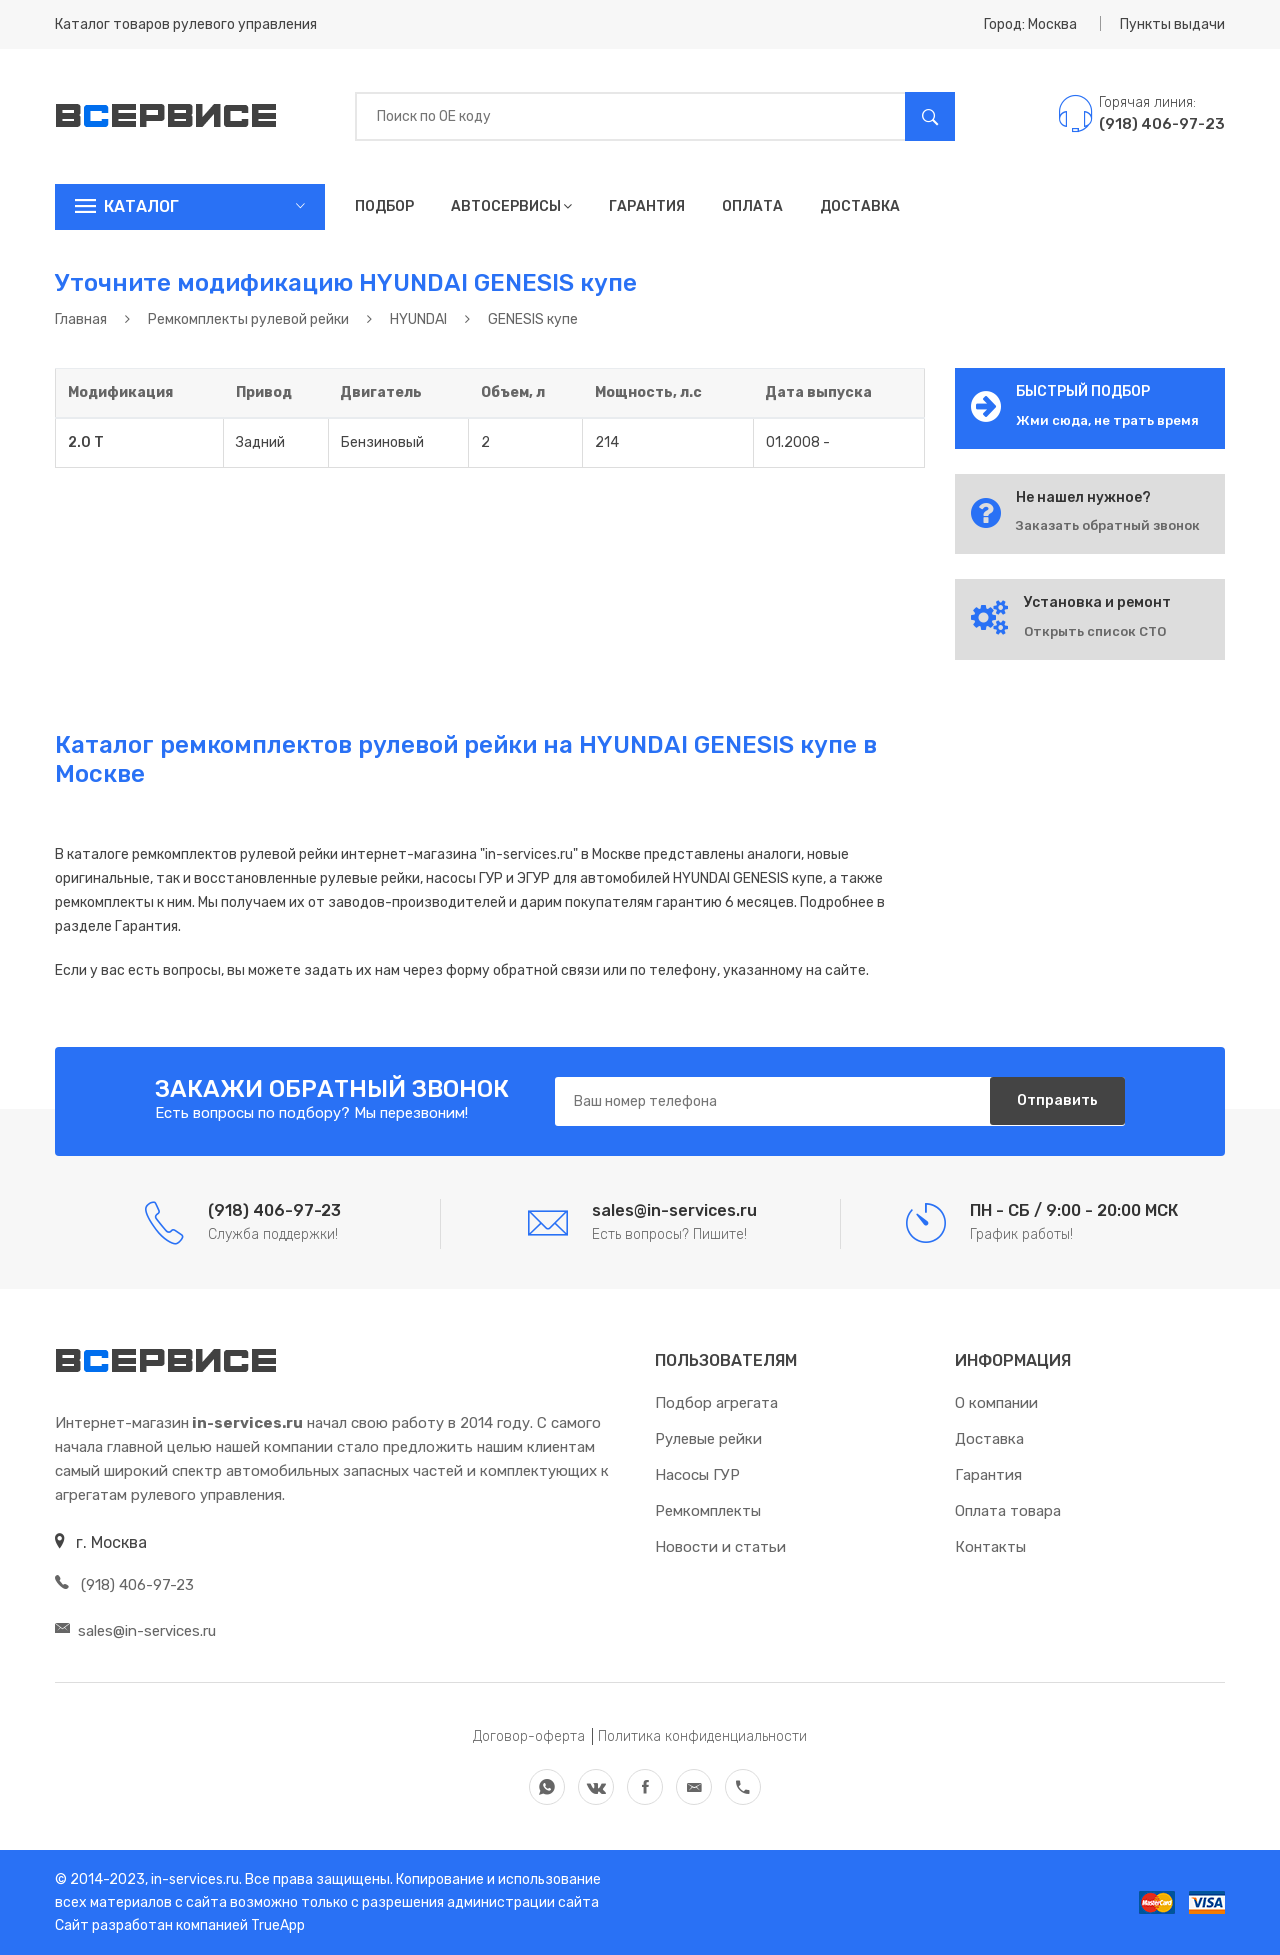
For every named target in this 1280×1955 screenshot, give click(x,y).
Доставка (860, 206)
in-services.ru (193, 1879)
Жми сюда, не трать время (1107, 420)
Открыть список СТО (1095, 631)
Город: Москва (1030, 24)
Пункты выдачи (1172, 24)
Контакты (990, 1547)
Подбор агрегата (716, 1403)
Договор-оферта (529, 1736)
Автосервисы (511, 206)
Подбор (384, 206)
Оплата (752, 206)
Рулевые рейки (708, 1439)
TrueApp (278, 1925)
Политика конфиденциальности (702, 1736)
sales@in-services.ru (135, 1631)
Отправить (1054, 1101)
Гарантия (647, 206)
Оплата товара (1008, 1511)
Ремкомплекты (708, 1511)
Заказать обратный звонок (1108, 525)
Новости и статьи (720, 1547)
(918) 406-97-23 (124, 1585)
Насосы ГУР (697, 1475)
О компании (996, 1403)
